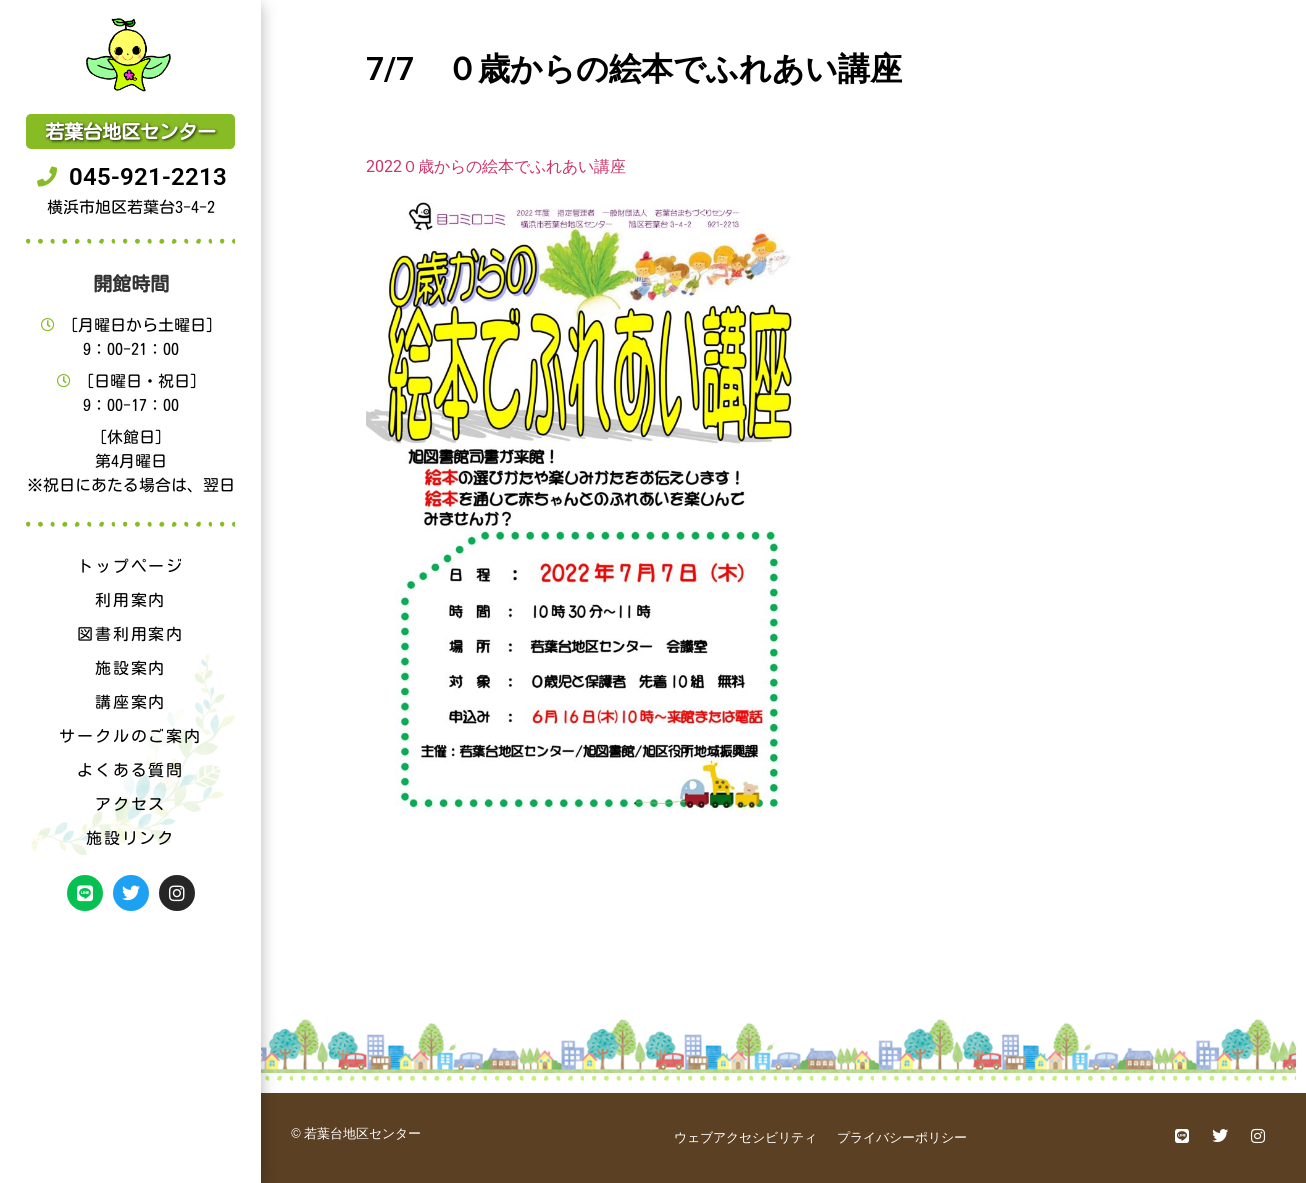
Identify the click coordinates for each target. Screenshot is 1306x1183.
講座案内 (130, 702)
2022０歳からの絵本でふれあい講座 (496, 166)
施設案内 (130, 668)
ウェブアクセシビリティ (745, 1137)
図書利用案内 (130, 634)
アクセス (130, 804)
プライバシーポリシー (902, 1137)
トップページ (130, 566)
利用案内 (130, 600)
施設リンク (130, 838)
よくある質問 (130, 770)
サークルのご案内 (130, 736)
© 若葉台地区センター (356, 1133)
